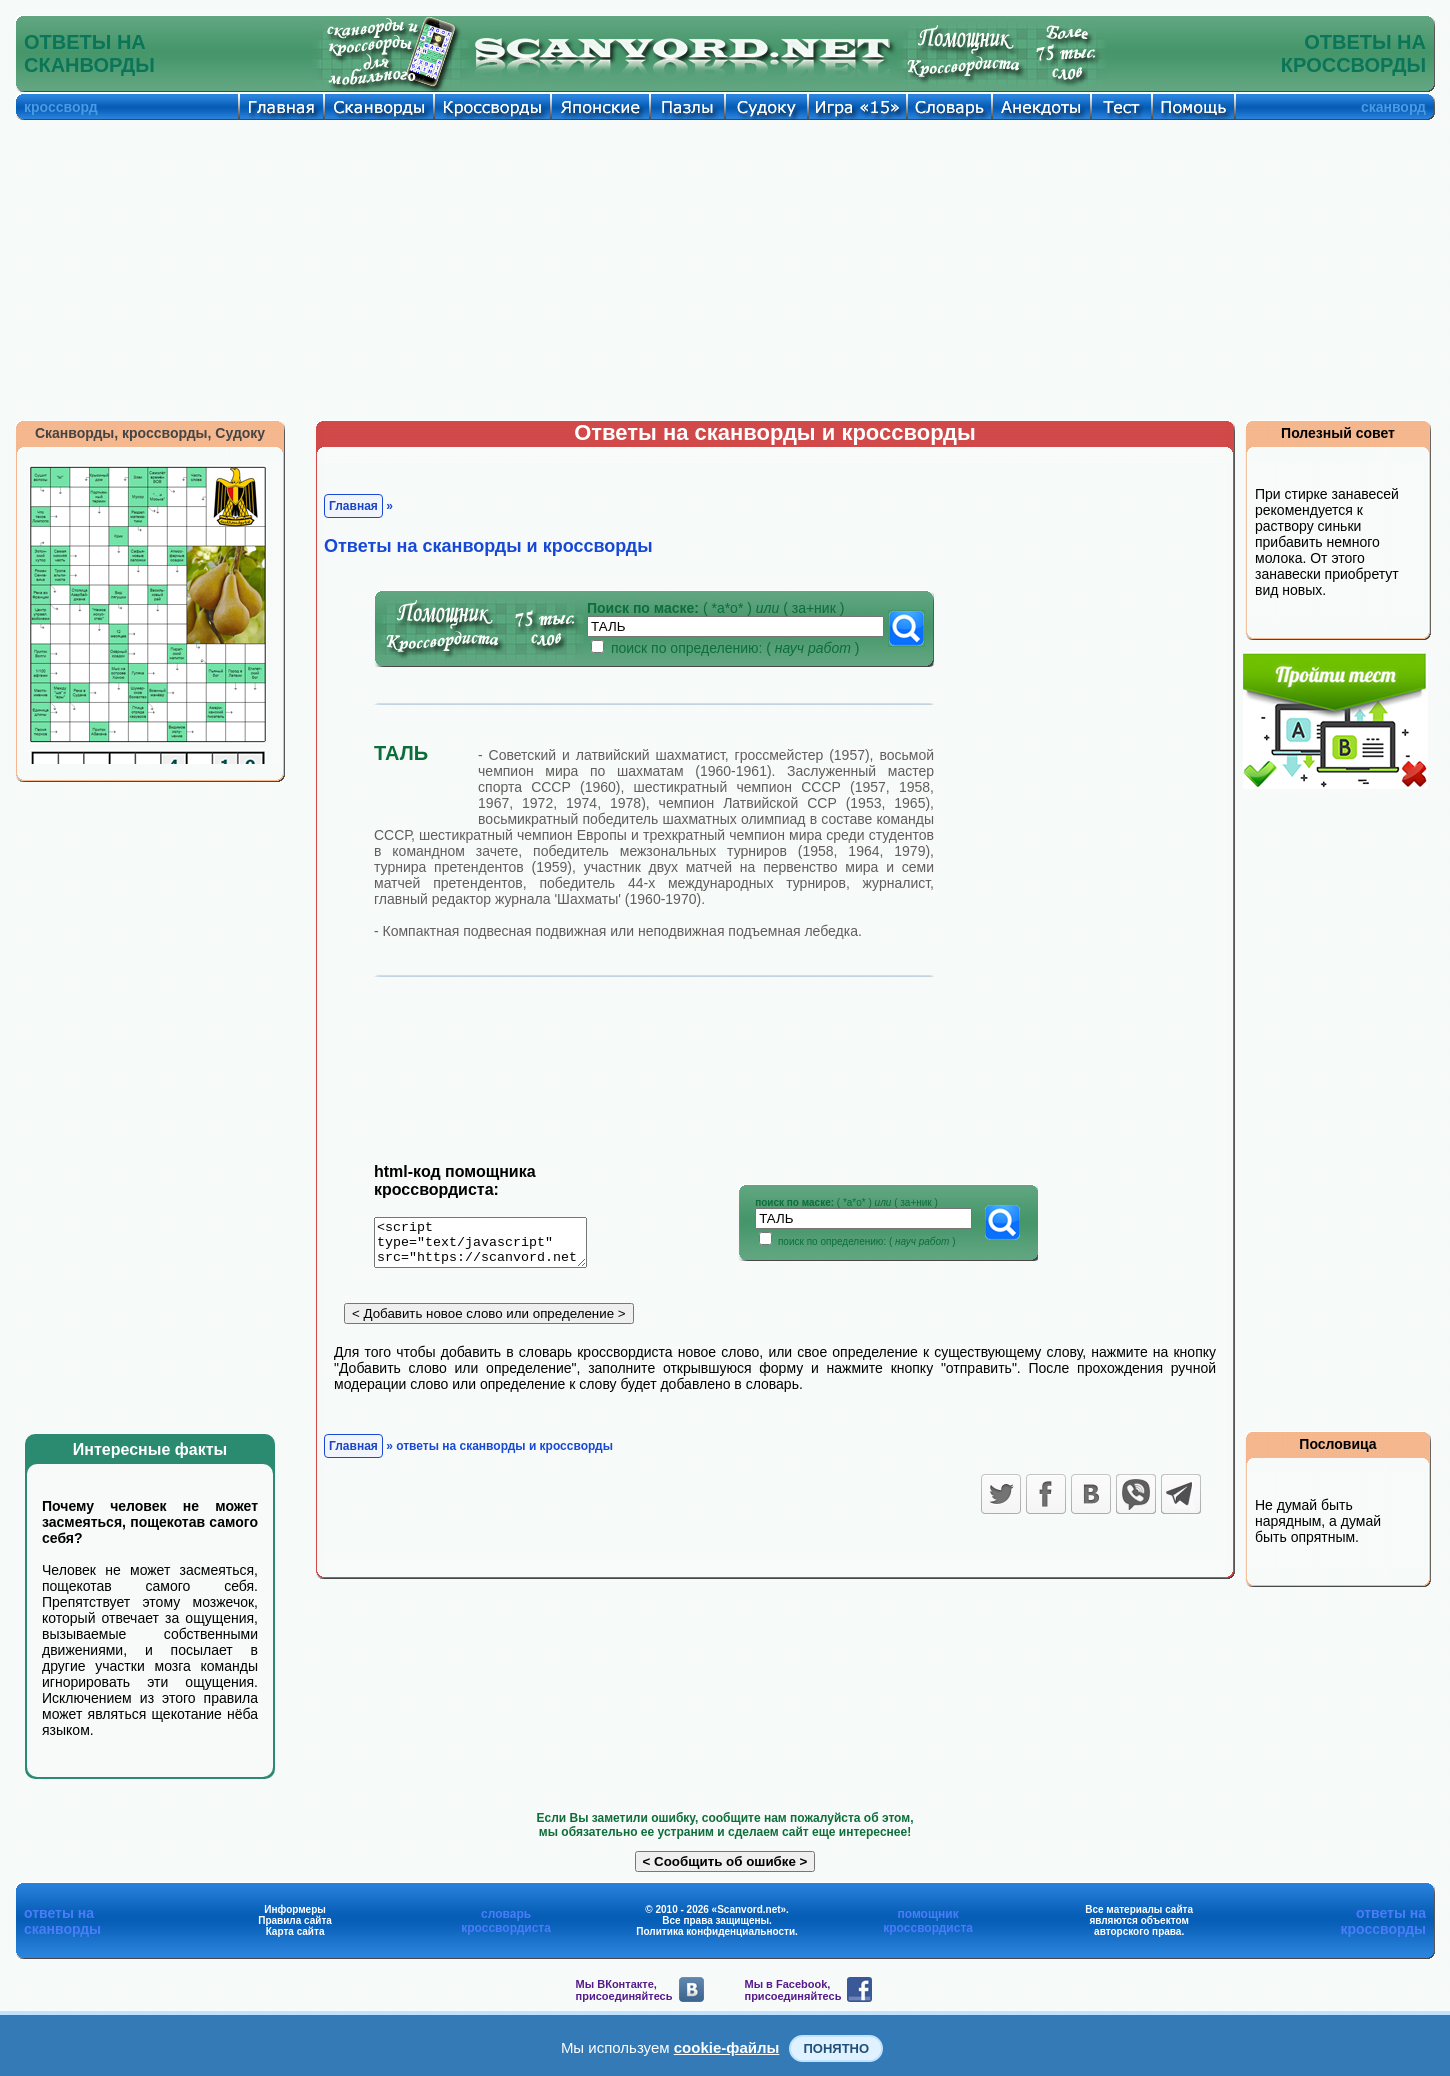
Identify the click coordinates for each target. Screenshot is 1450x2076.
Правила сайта (295, 1920)
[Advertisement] (725, 270)
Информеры (295, 1909)
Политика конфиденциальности (715, 1931)
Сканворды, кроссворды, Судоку (150, 433)
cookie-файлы (727, 2047)
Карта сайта (295, 1931)
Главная (353, 506)
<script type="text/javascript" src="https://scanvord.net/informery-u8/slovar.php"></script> (492, 1246)
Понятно (836, 2048)
